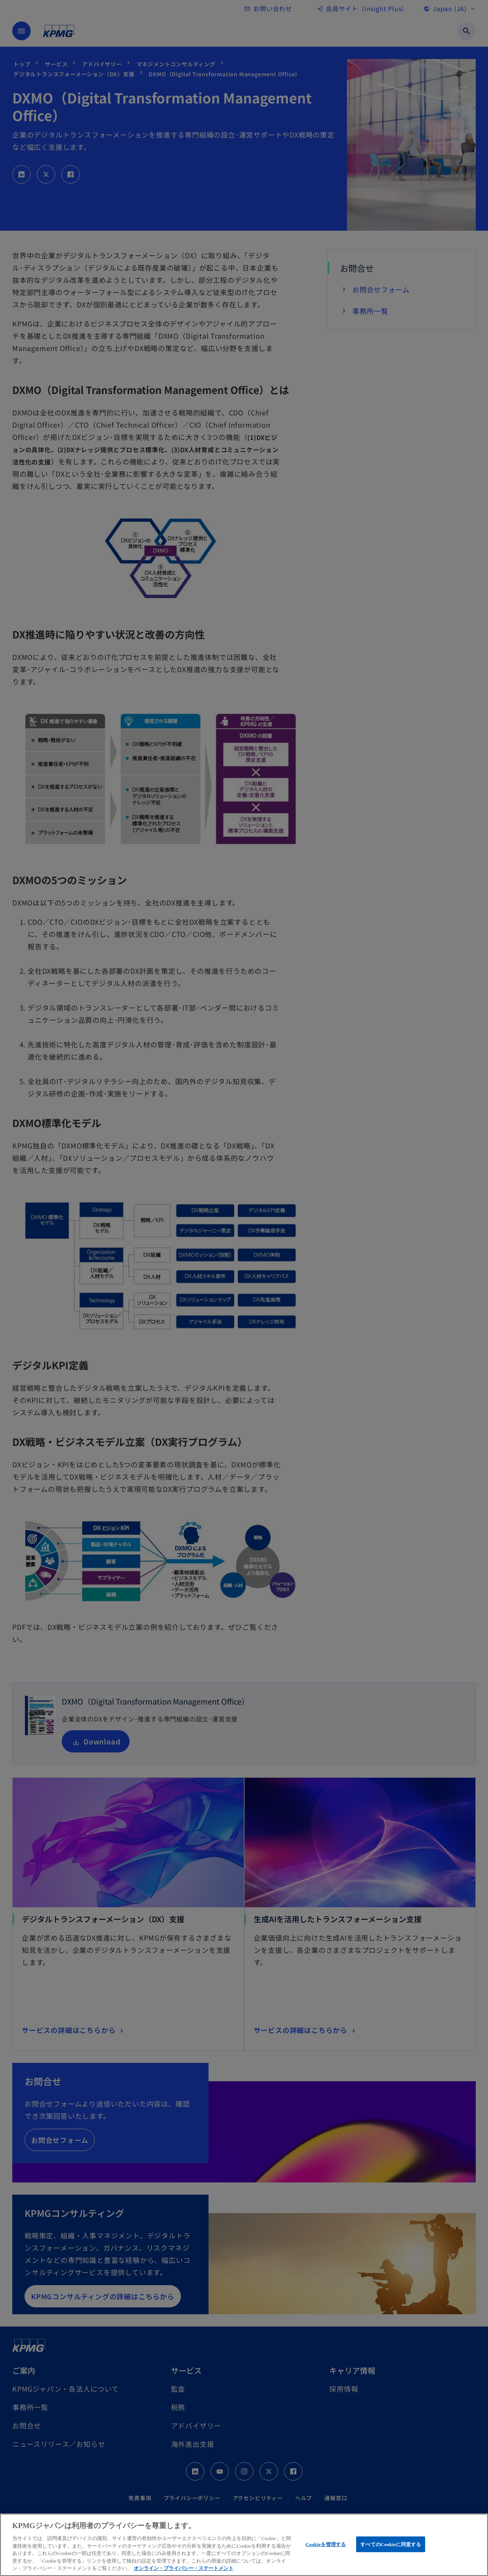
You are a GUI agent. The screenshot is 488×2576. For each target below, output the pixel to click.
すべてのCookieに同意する (390, 2544)
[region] (244, 2545)
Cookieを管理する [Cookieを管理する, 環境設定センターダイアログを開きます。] (326, 2544)
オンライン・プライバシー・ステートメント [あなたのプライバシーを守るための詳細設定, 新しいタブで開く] (183, 2568)
